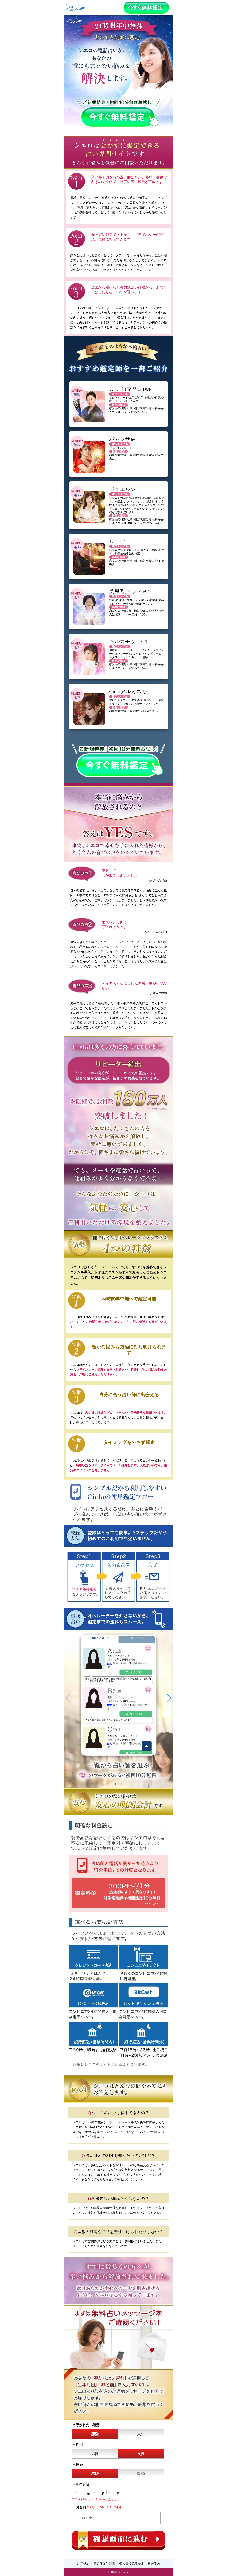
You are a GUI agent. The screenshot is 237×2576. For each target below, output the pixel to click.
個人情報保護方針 (131, 2563)
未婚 (95, 2473)
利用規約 (83, 2563)
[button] (168, 1698)
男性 (95, 2454)
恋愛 (95, 2434)
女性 (141, 2454)
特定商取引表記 (104, 2563)
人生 (141, 2434)
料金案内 (154, 2563)
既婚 (141, 2473)
